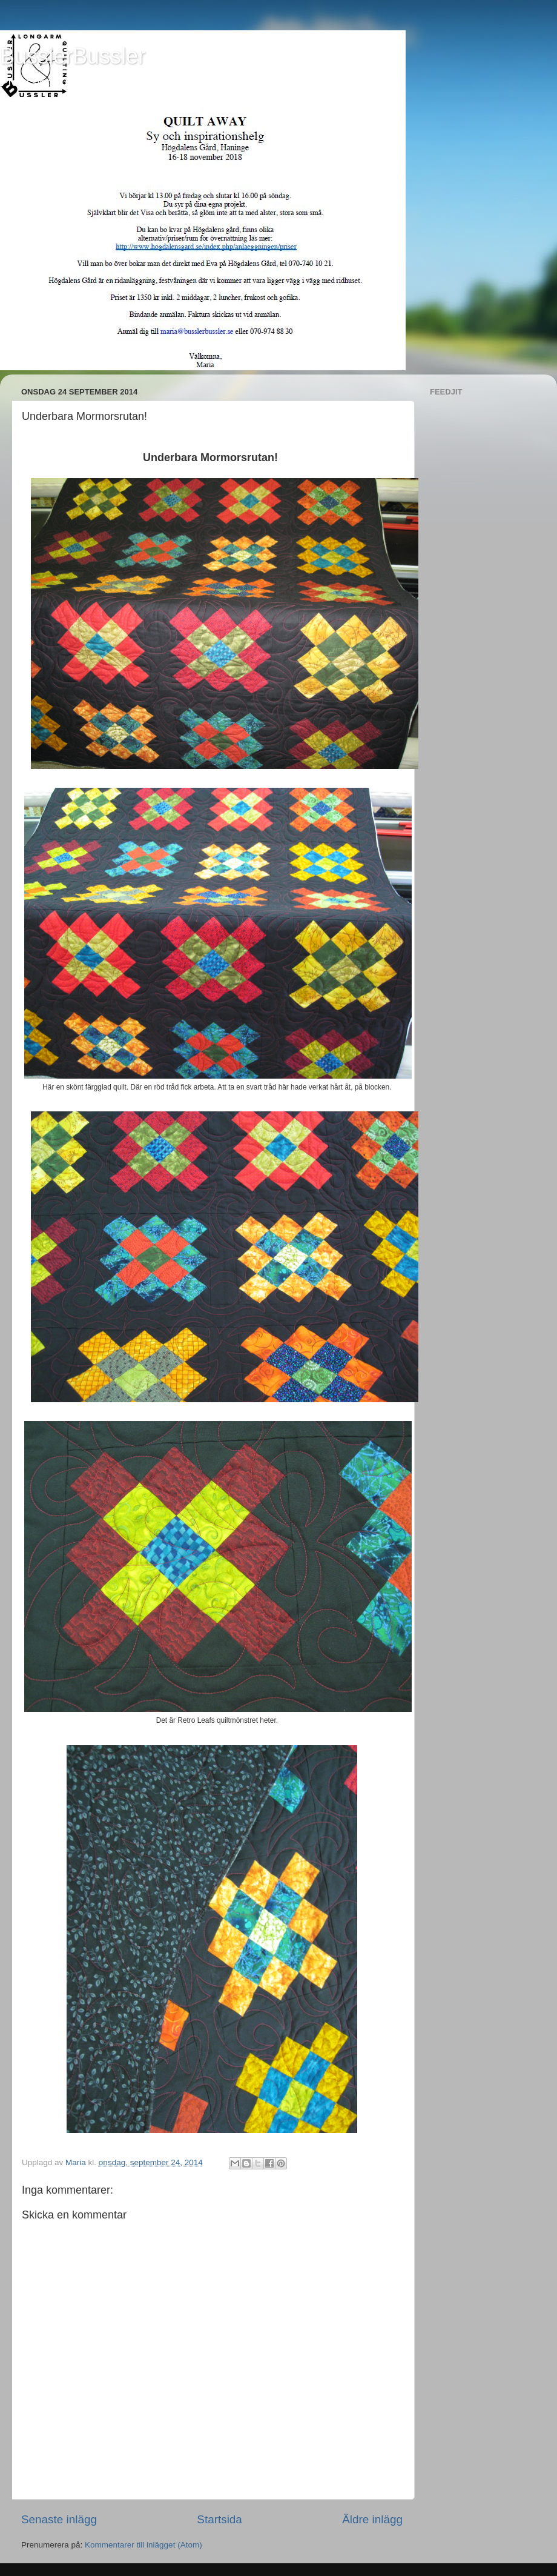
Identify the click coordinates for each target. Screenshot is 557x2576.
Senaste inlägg (59, 2519)
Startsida (219, 2519)
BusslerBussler (72, 56)
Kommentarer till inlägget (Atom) (143, 2544)
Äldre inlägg (372, 2519)
